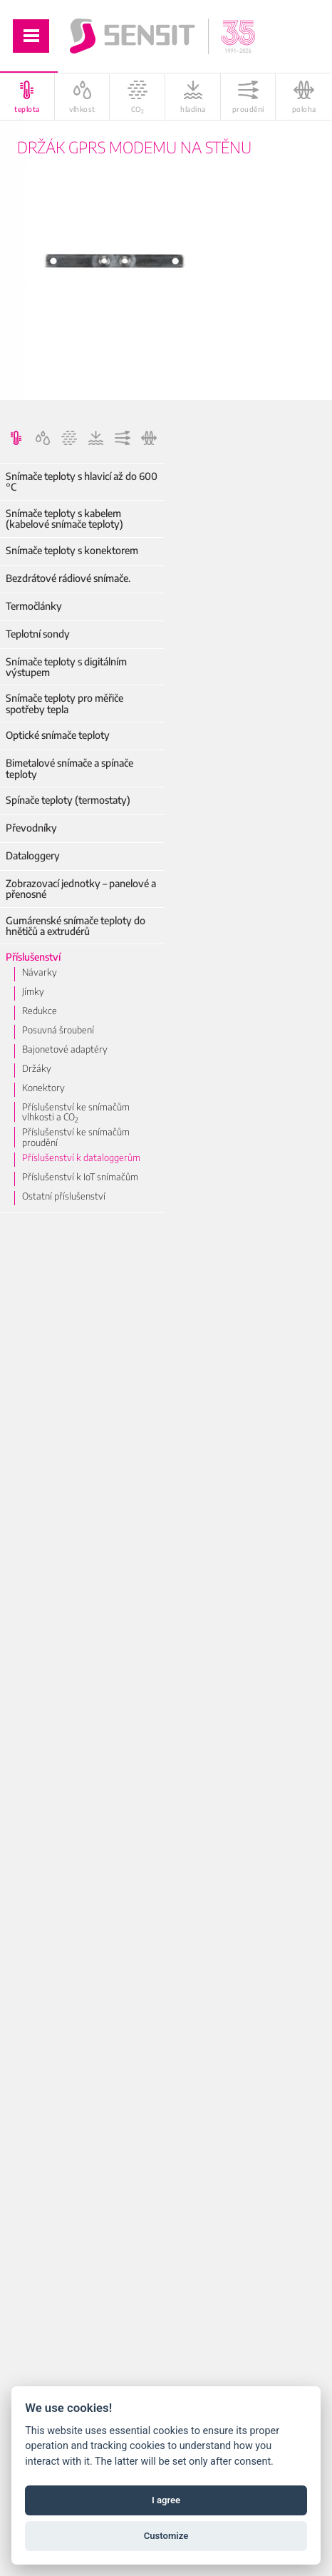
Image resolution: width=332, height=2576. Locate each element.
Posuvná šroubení (58, 1030)
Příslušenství (33, 956)
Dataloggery (33, 855)
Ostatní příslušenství (63, 1196)
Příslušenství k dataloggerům (81, 1157)
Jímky (33, 991)
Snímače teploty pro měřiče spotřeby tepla (64, 703)
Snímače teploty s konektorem (72, 550)
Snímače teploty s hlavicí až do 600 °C (81, 482)
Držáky (36, 1068)
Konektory (43, 1088)
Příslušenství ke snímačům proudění (76, 1137)
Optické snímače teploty (58, 735)
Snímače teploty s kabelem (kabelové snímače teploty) (64, 519)
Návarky (39, 972)
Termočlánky (34, 605)
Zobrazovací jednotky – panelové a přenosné (81, 889)
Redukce (39, 1011)
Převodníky (31, 827)
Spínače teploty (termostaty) (68, 799)
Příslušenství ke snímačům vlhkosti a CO (76, 1112)
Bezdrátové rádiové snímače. (68, 578)
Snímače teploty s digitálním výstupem (66, 667)
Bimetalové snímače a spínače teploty (69, 768)
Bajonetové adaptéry (65, 1049)
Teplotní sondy (38, 633)
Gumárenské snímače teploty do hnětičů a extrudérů (75, 926)
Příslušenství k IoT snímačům (80, 1177)
